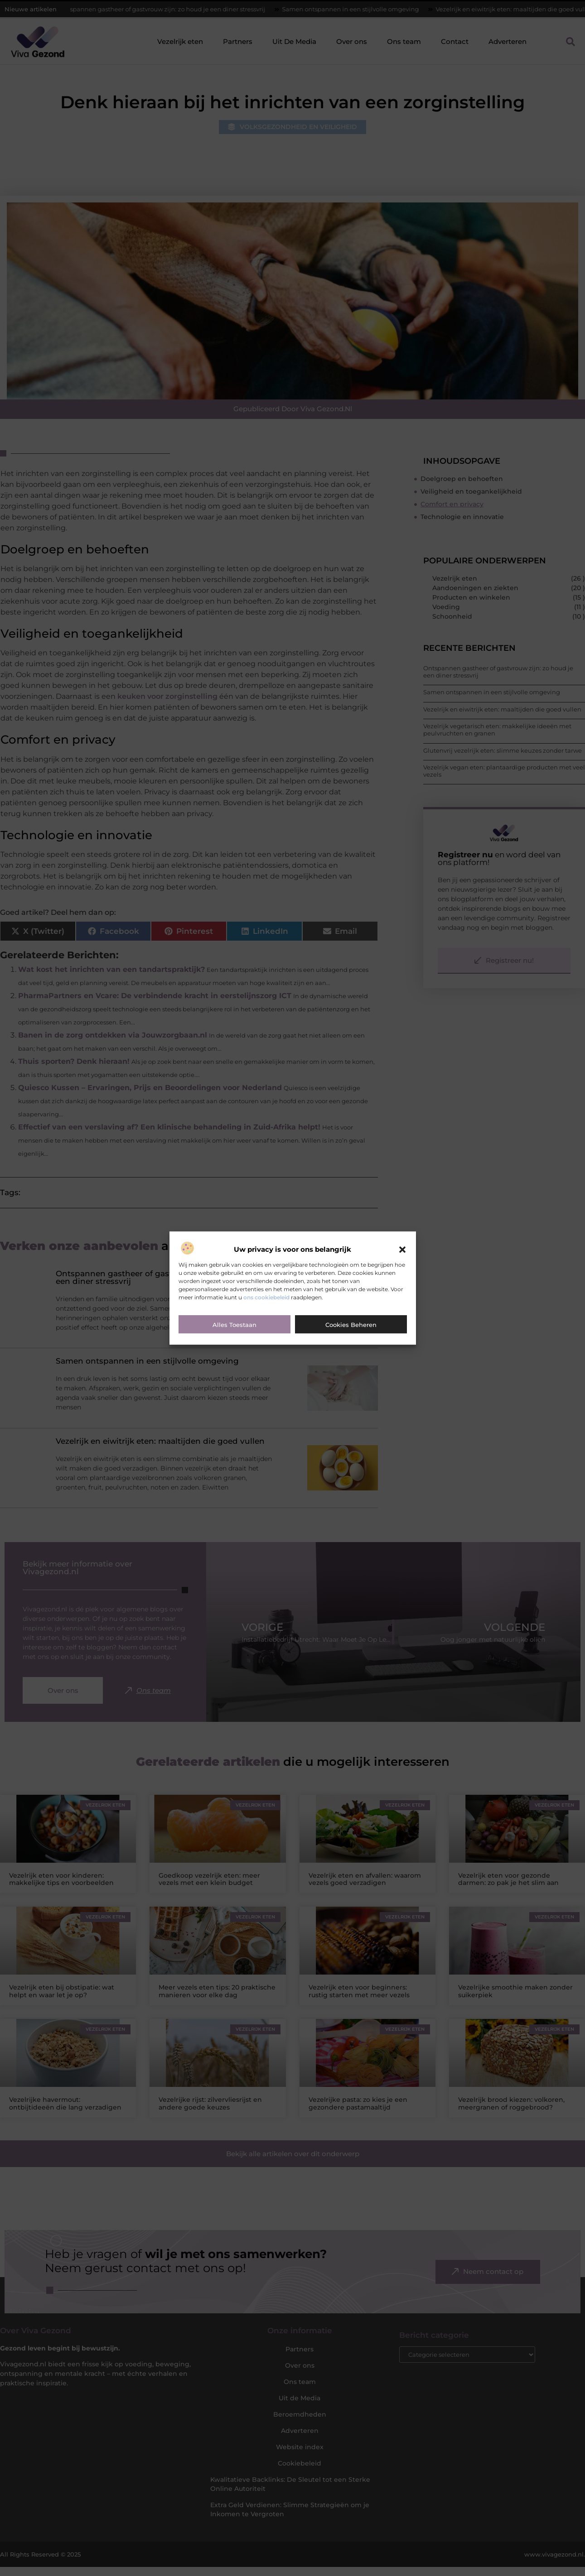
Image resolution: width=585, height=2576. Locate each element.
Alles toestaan (234, 1324)
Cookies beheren (351, 1324)
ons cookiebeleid (266, 1297)
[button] (402, 1249)
